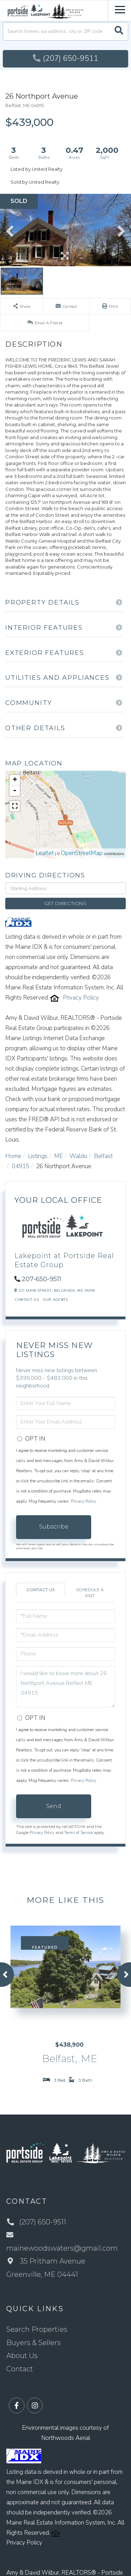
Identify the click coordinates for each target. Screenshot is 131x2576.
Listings (38, 1156)
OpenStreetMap (82, 853)
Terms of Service (78, 1832)
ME (58, 1156)
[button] (119, 31)
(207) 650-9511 (65, 58)
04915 (20, 1166)
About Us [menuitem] (22, 2355)
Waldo (78, 1156)
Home (13, 1156)
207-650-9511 (41, 1279)
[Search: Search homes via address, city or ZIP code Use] (65, 31)
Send (53, 1806)
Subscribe (53, 1526)
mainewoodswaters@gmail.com (62, 2241)
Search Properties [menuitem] (36, 2329)
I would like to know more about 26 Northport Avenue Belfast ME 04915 (65, 1687)
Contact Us (27, 1299)
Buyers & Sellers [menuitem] (33, 2342)
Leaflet (45, 853)
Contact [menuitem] (19, 2369)
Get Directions (65, 903)
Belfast (103, 1156)
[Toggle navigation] (120, 8)
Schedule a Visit (90, 1592)
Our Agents (55, 1299)
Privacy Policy (81, 998)
